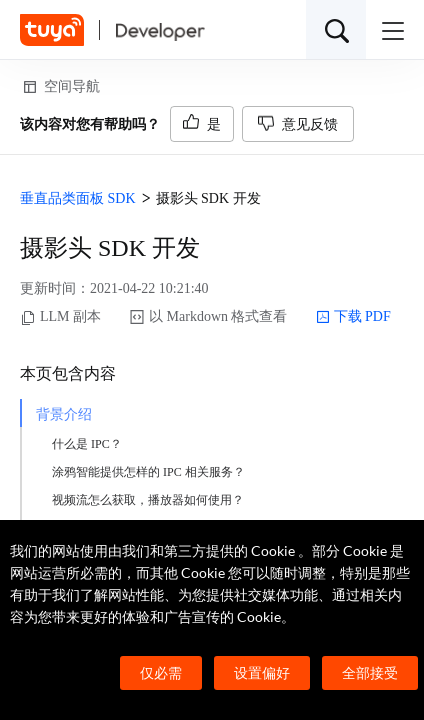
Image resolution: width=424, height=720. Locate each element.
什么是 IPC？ (87, 444)
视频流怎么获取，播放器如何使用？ (148, 500)
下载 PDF (353, 317)
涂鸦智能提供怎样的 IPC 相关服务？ (148, 472)
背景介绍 (64, 414)
